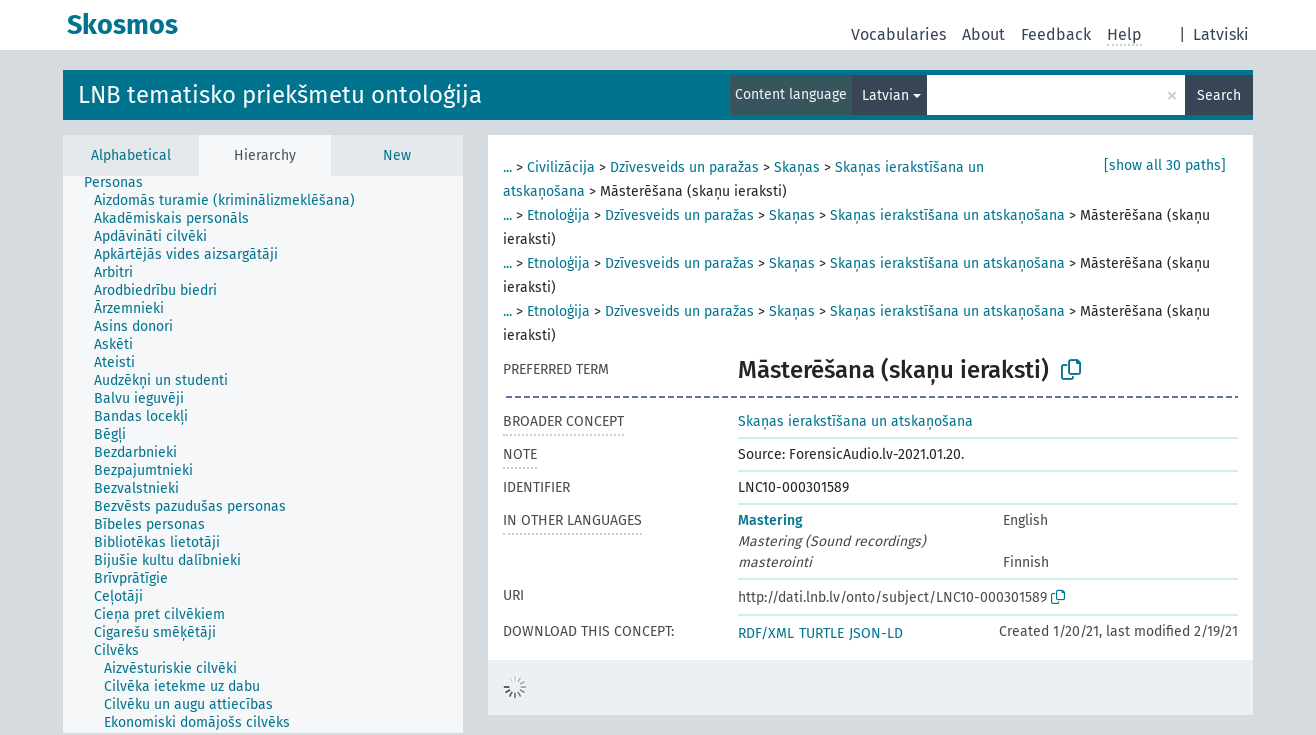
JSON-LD (876, 633)
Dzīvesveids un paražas (684, 167)
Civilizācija (561, 167)
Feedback (1056, 34)
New (397, 155)
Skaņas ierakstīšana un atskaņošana (947, 215)
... (507, 167)
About (983, 34)
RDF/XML (766, 633)
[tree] (263, 454)
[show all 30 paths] (1165, 165)
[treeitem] (122, 183)
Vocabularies (898, 34)
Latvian (885, 95)
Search (1219, 95)
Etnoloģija (558, 215)
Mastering (770, 520)
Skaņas (797, 167)
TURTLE (821, 633)
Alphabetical (131, 155)
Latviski (1221, 34)
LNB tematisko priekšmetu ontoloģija (280, 95)
